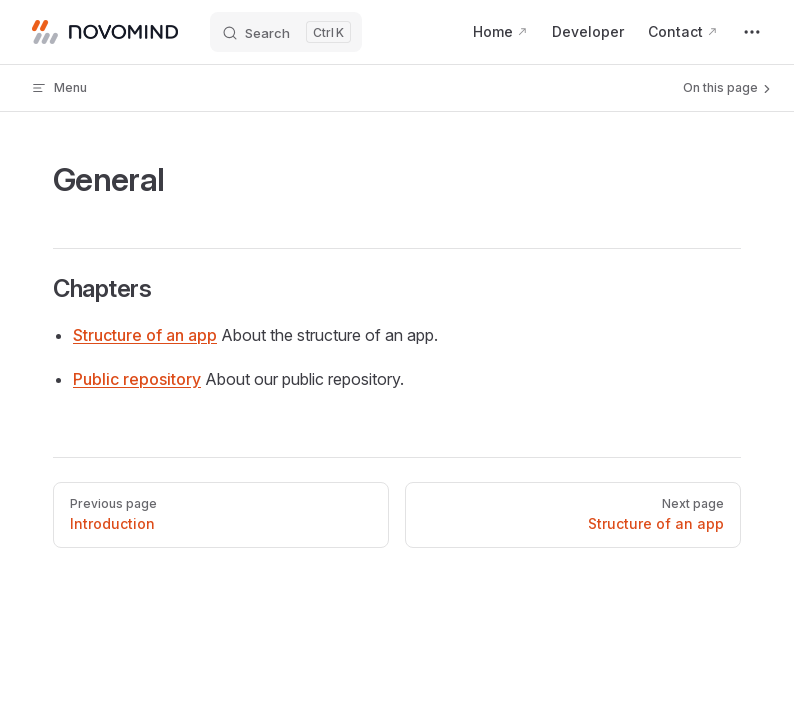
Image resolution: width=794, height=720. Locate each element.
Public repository (137, 379)
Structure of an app (145, 335)
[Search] (286, 32)
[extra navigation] (752, 32)
